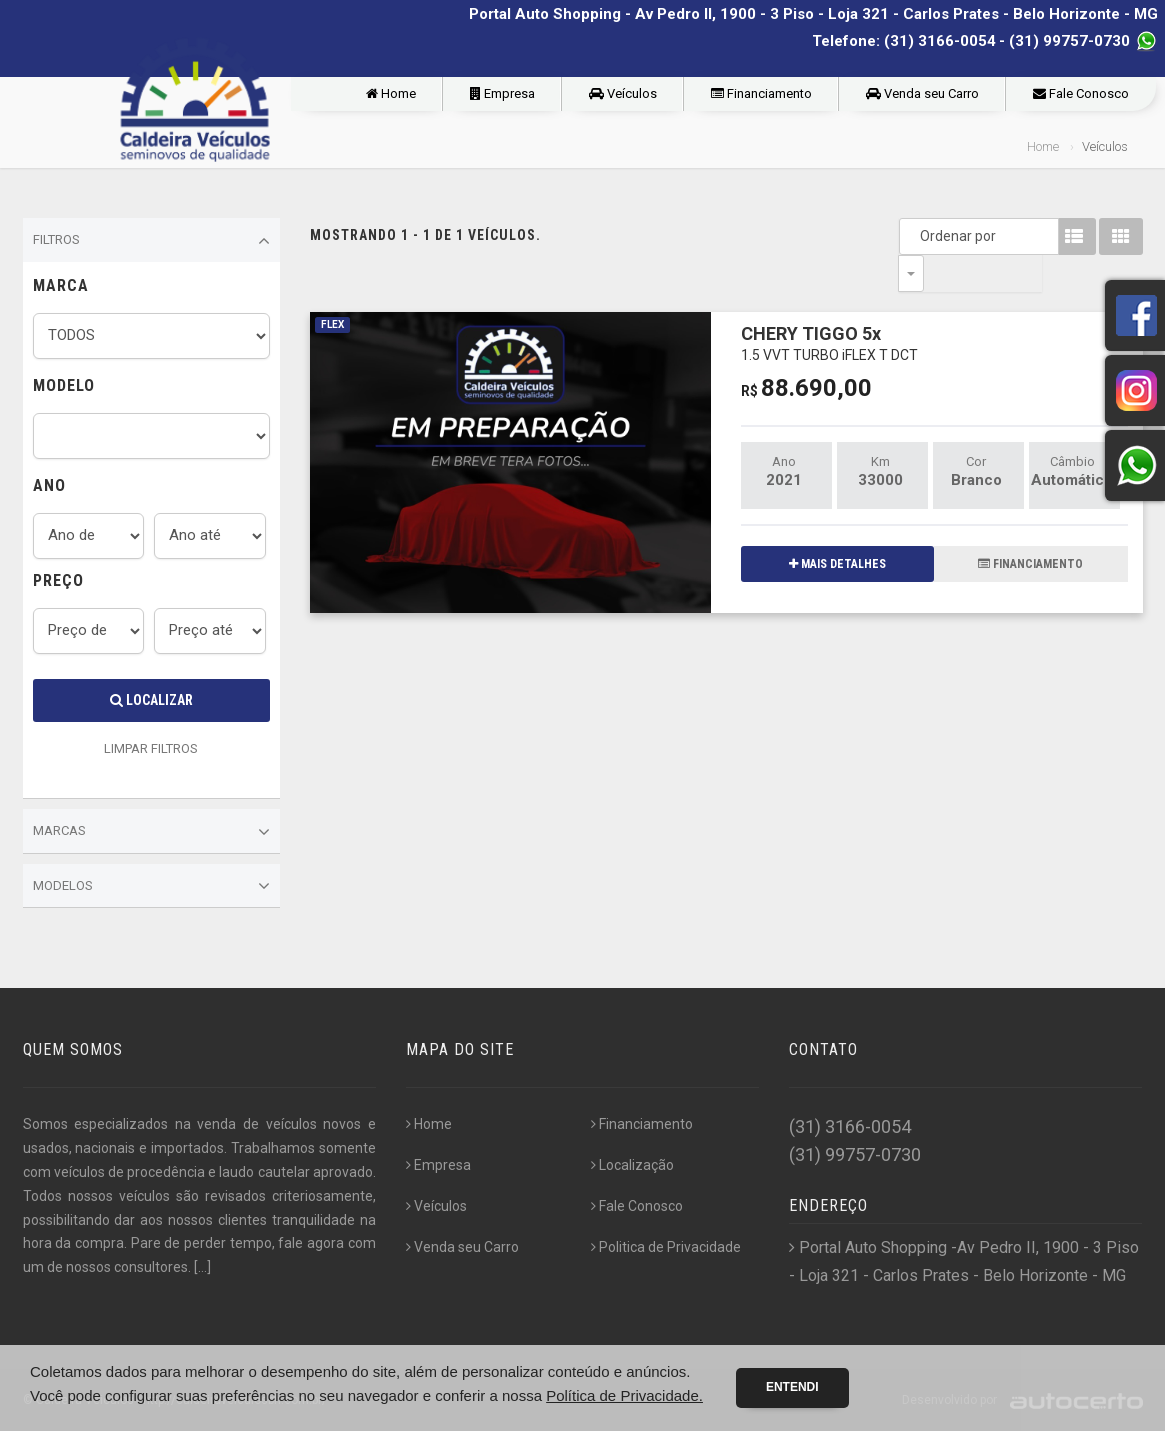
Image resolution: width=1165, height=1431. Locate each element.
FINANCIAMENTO (1030, 527)
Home (391, 93)
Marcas (152, 832)
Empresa (502, 93)
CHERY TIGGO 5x (829, 305)
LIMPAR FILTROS (151, 748)
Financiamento (761, 93)
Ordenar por (916, 236)
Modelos (152, 886)
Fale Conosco (1081, 93)
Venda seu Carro (922, 93)
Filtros (152, 241)
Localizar (151, 700)
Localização (632, 1165)
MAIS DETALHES (837, 527)
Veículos (623, 93)
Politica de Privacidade (666, 1247)
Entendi (792, 1387)
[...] (202, 1267)
